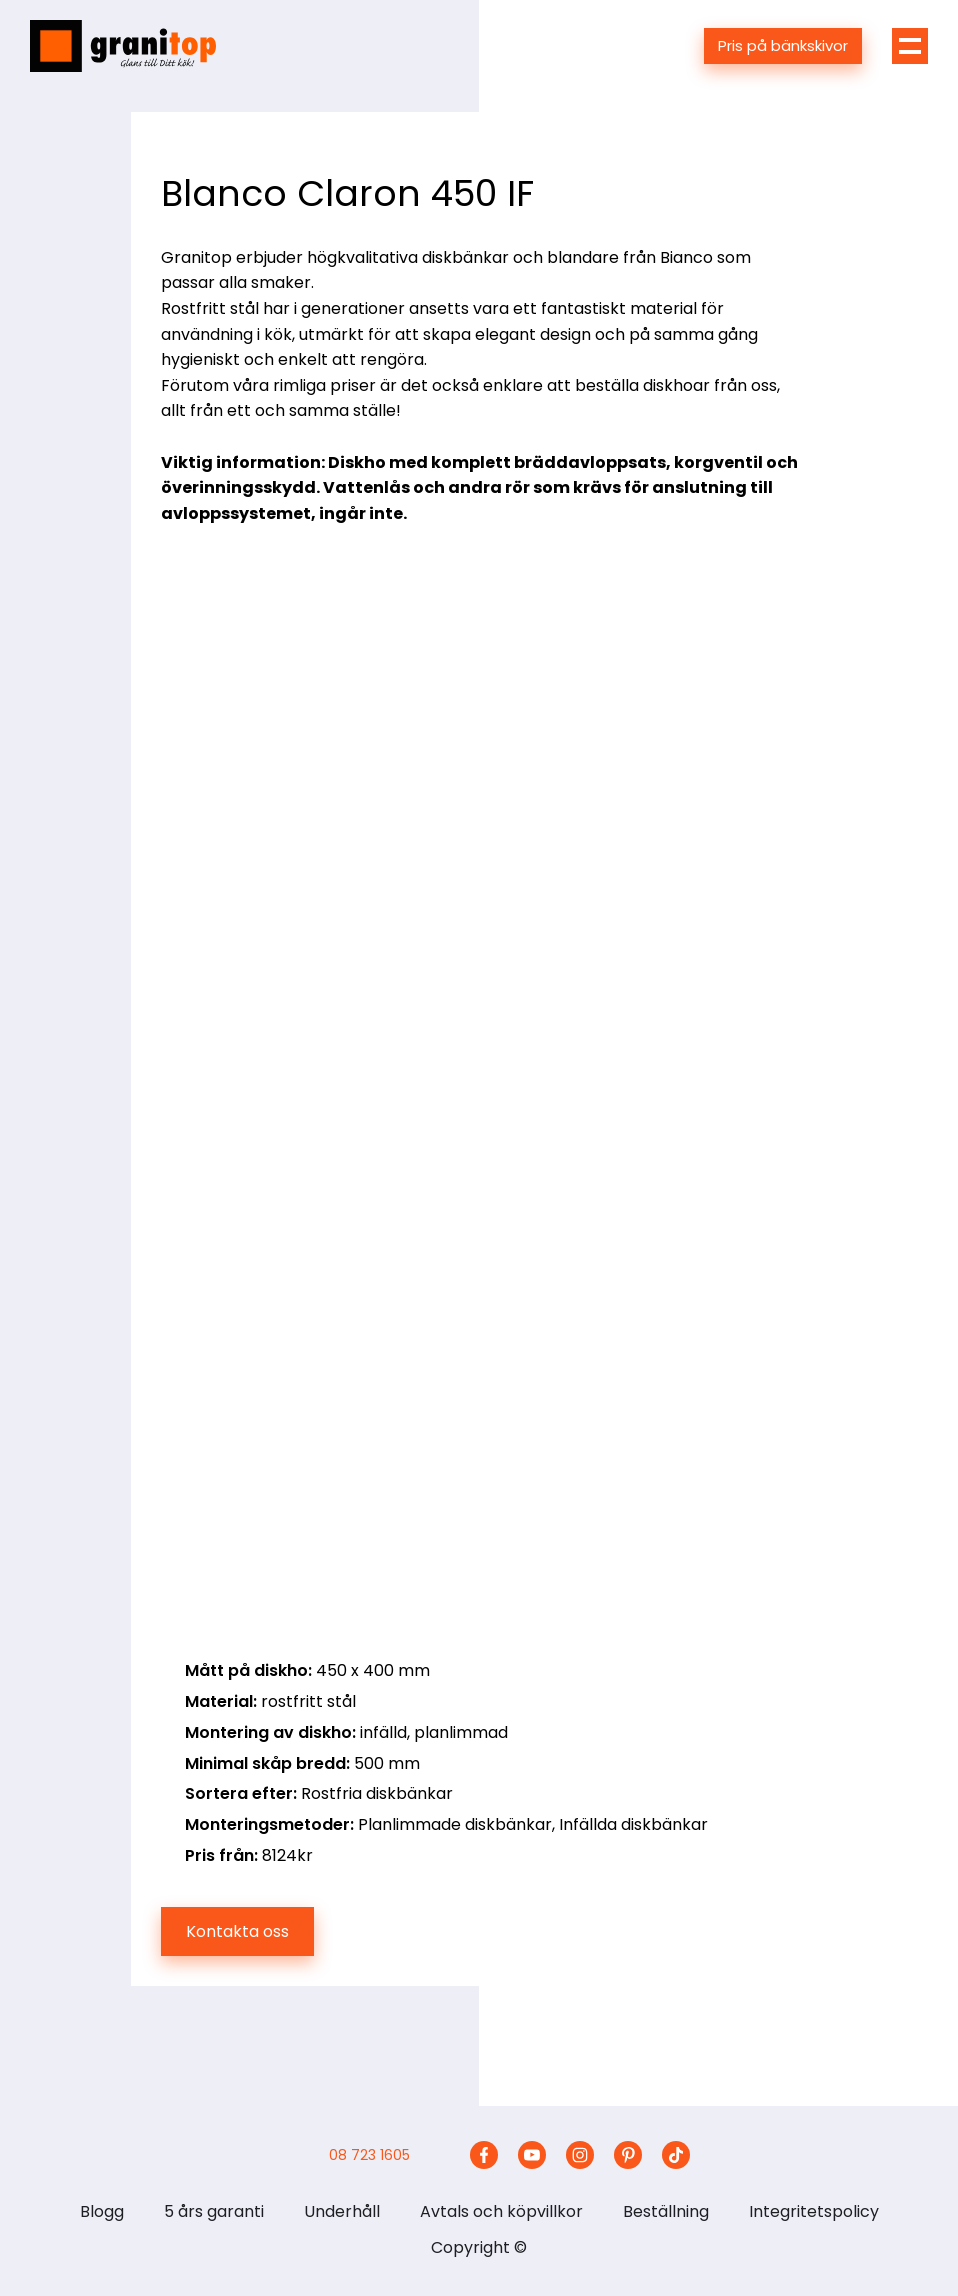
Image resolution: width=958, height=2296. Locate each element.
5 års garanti (214, 2211)
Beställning (666, 2211)
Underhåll (342, 2211)
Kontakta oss (237, 1931)
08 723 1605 (369, 2155)
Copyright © (479, 2247)
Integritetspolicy (814, 2211)
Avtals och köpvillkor (501, 2211)
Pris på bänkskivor (783, 45)
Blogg (102, 2211)
